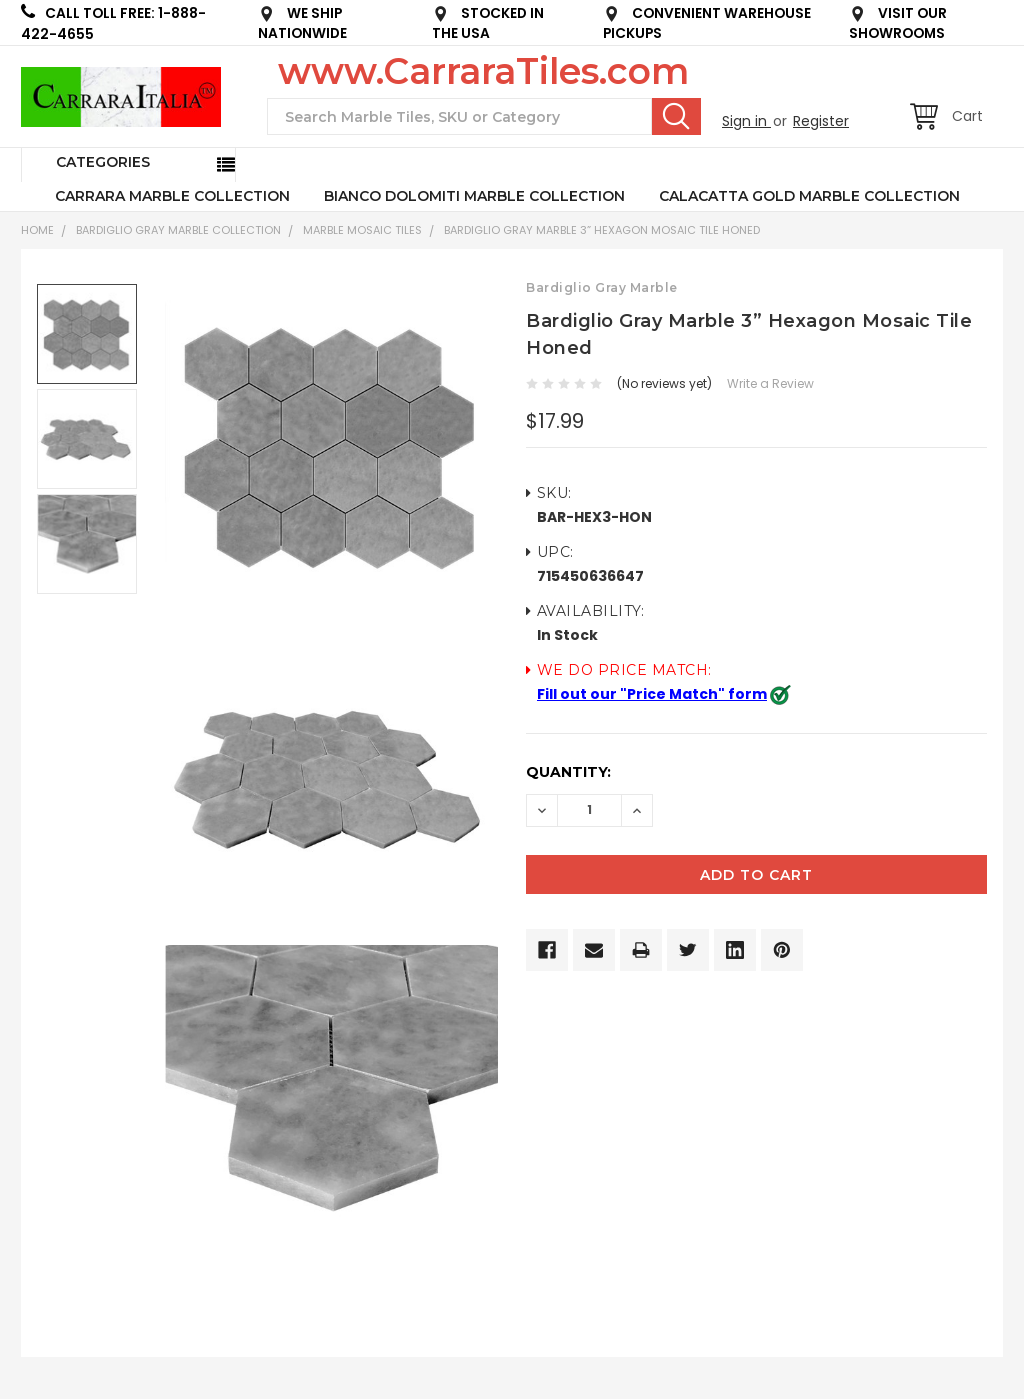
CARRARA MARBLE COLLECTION (172, 196)
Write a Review (770, 383)
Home (37, 230)
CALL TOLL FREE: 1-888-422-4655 (113, 23)
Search (676, 116)
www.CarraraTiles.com (483, 71)
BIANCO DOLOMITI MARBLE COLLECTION (474, 196)
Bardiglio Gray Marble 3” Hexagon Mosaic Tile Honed (602, 230)
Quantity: (568, 772)
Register (821, 121)
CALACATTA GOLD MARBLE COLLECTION (809, 196)
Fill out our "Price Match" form (652, 694)
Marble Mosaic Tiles (362, 230)
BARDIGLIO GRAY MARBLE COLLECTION (178, 230)
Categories (103, 162)
